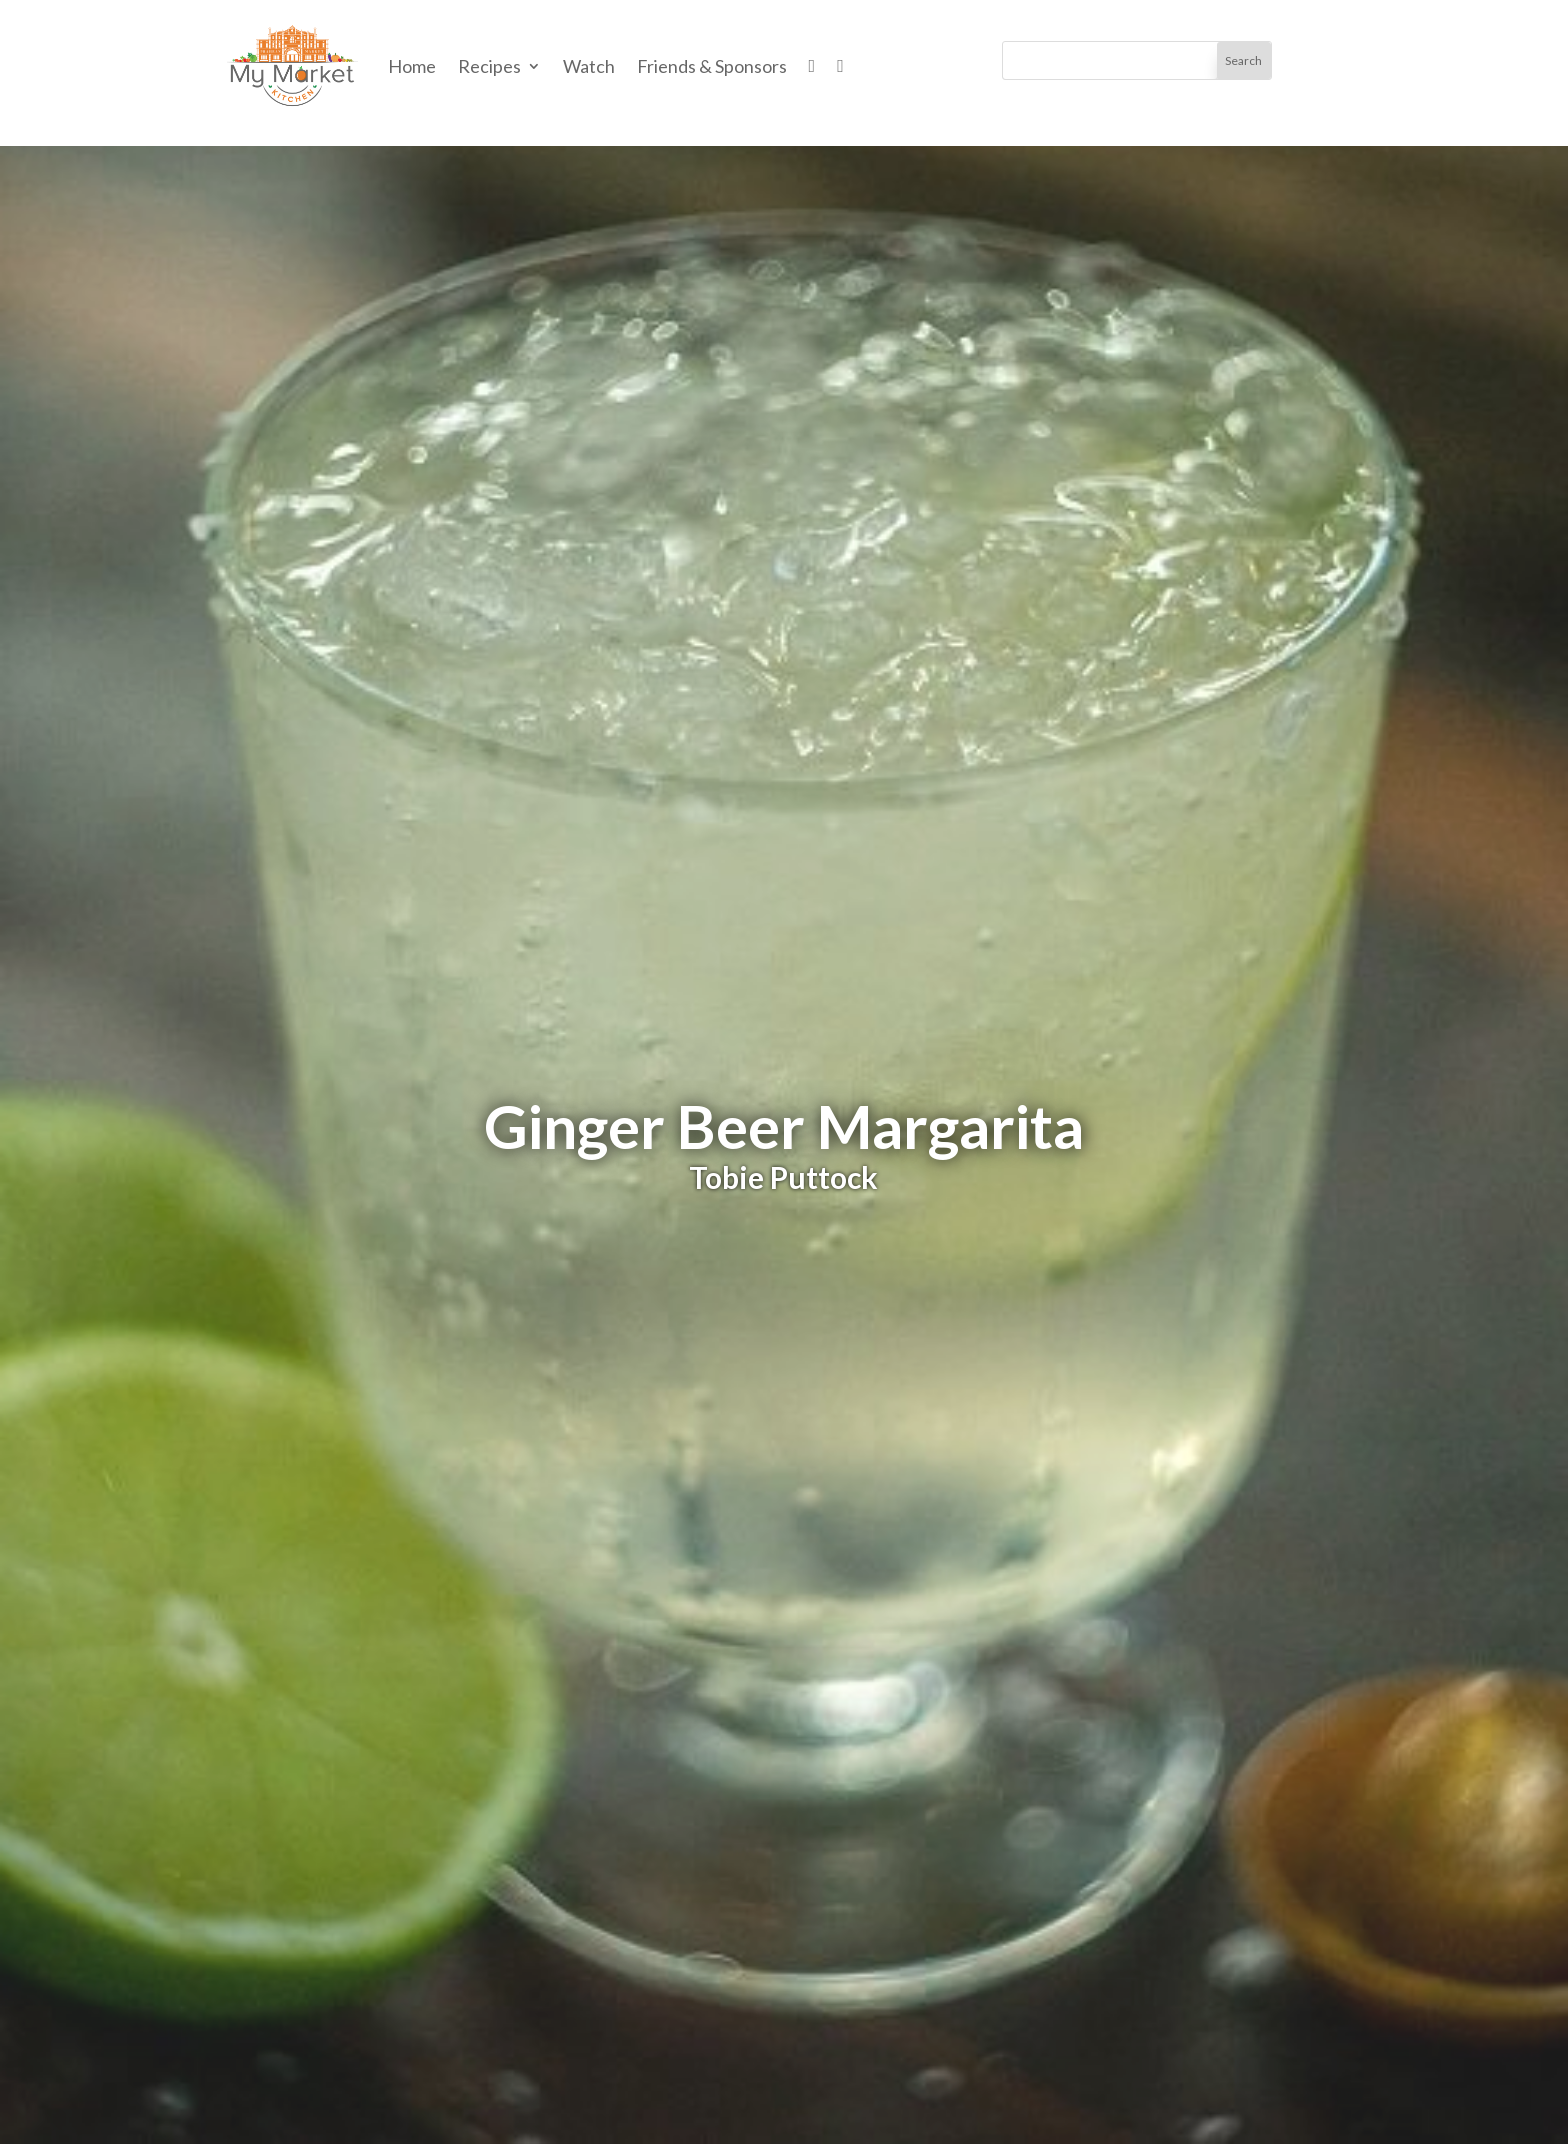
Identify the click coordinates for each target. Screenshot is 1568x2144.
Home (412, 66)
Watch (589, 66)
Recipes (489, 66)
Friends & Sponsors (712, 66)
